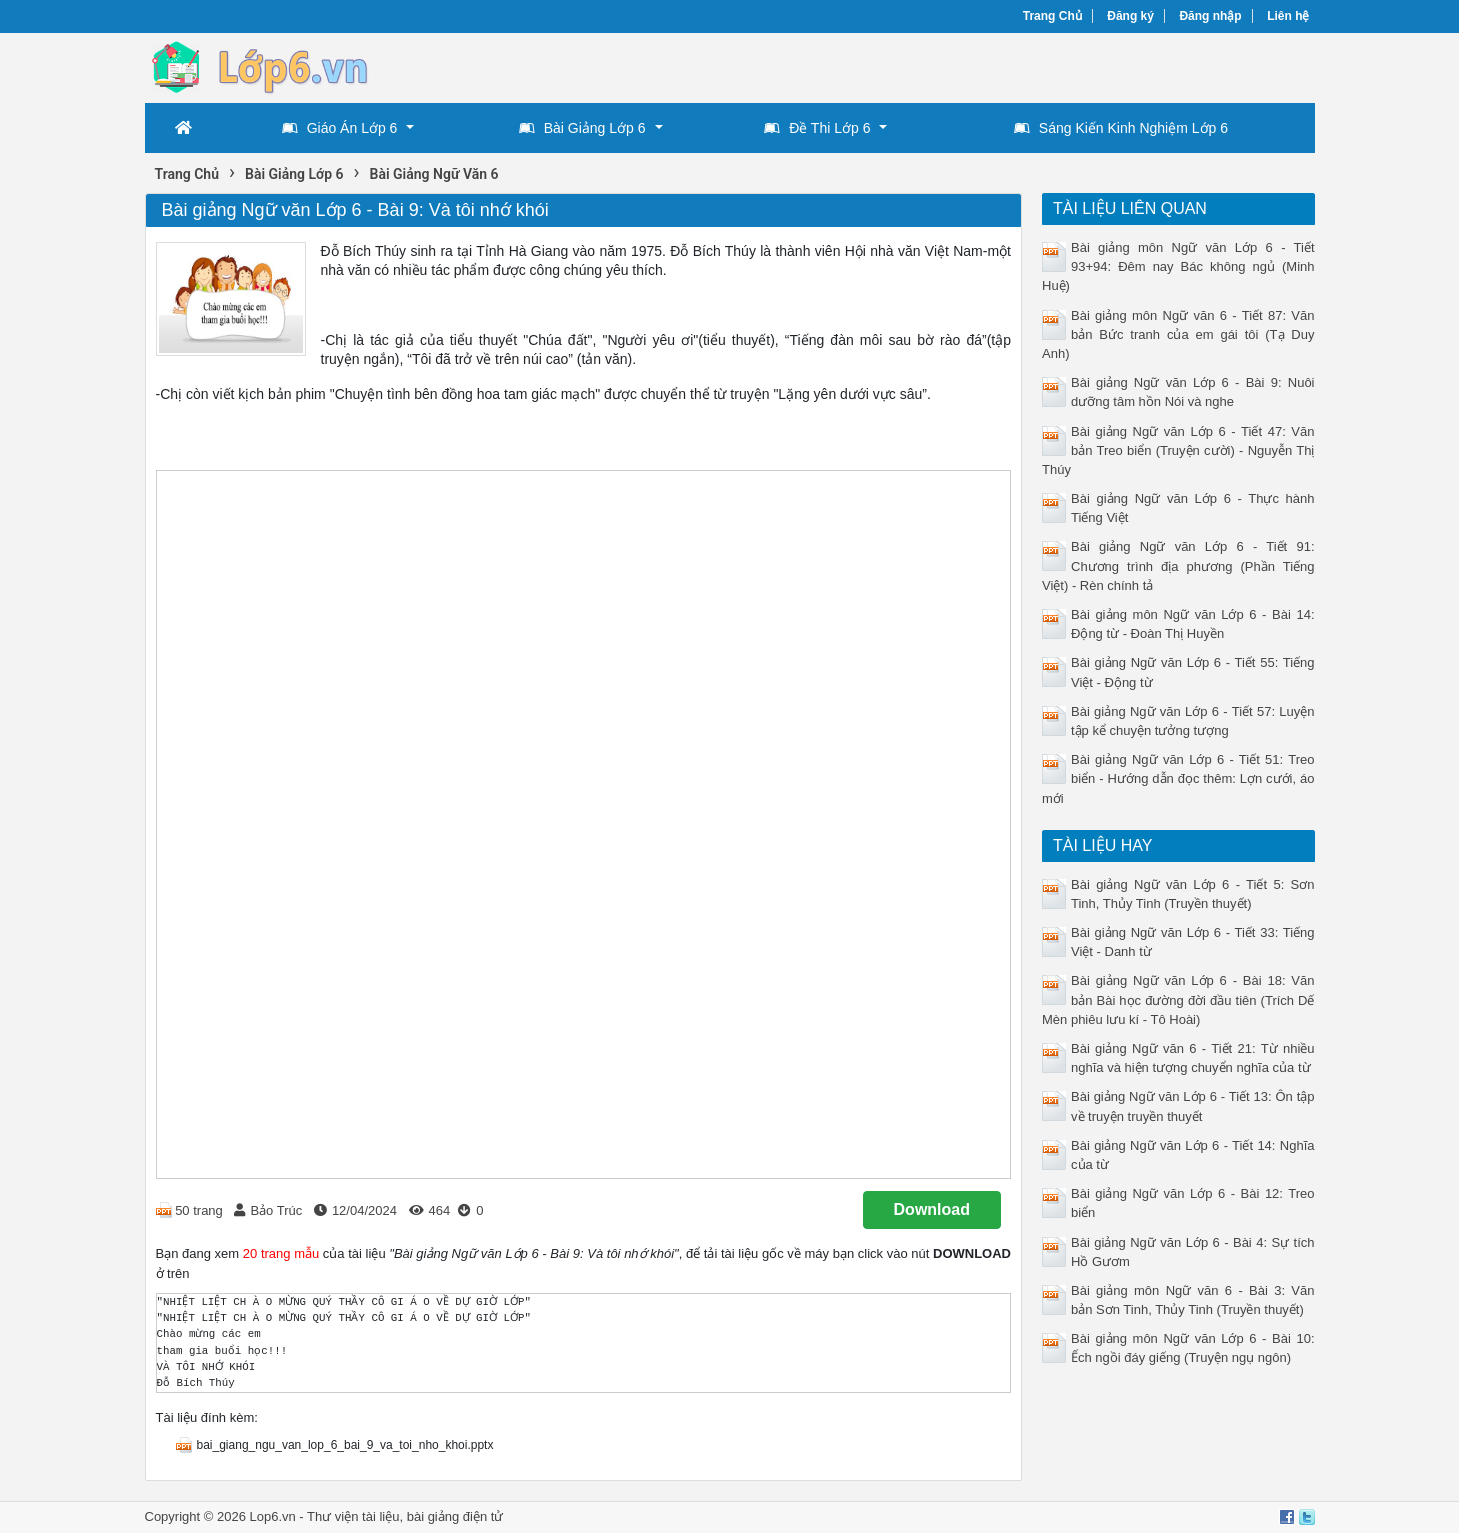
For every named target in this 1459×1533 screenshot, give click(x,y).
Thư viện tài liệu (353, 1516)
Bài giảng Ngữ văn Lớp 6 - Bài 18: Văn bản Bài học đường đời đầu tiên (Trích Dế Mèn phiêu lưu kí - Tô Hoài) (1178, 999)
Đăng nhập (1210, 16)
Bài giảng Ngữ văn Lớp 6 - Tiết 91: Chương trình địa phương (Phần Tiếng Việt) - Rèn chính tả (1178, 565)
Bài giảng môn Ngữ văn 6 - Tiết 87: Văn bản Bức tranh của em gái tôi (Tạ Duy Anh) (1178, 334)
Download (932, 1209)
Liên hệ (1288, 16)
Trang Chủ (1052, 16)
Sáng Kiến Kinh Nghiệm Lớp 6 (1121, 128)
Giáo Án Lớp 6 (340, 128)
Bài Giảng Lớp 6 (582, 128)
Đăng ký (1130, 16)
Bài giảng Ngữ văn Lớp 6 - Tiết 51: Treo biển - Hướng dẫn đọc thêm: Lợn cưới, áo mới (1178, 778)
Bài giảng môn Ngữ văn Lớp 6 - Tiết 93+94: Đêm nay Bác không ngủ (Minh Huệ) (1178, 266)
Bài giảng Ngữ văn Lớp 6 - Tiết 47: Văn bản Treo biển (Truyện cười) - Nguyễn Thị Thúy (1178, 450)
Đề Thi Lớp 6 (817, 128)
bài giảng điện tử (455, 1516)
